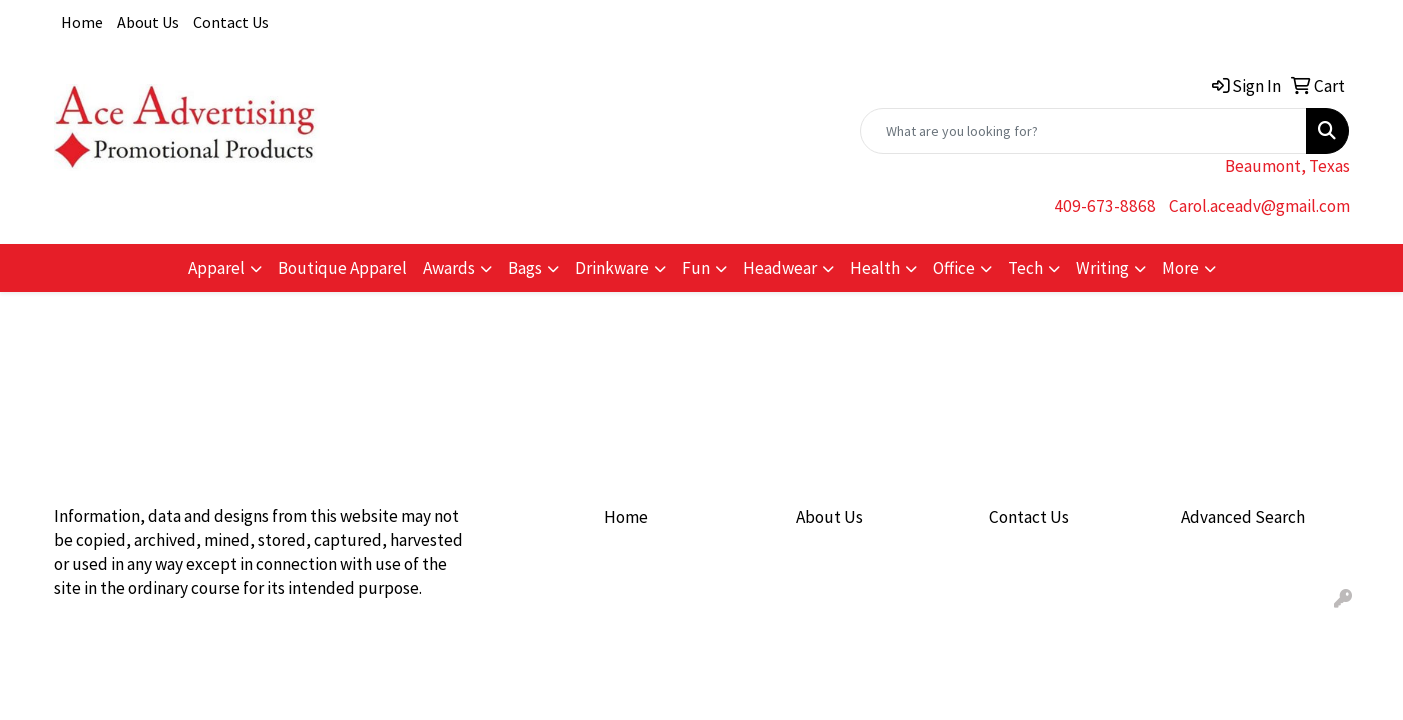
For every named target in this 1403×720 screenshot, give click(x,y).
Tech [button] (1025, 268)
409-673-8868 (1105, 206)
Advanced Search (1243, 517)
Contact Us (231, 22)
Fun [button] (696, 268)
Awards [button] (449, 268)
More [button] (1180, 268)
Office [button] (954, 268)
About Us (148, 22)
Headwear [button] (780, 268)
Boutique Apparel (342, 268)
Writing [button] (1102, 268)
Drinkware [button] (612, 268)
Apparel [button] (216, 268)
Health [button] (875, 268)
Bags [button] (525, 268)
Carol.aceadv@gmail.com (1259, 206)
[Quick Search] (1083, 131)
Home (82, 22)
